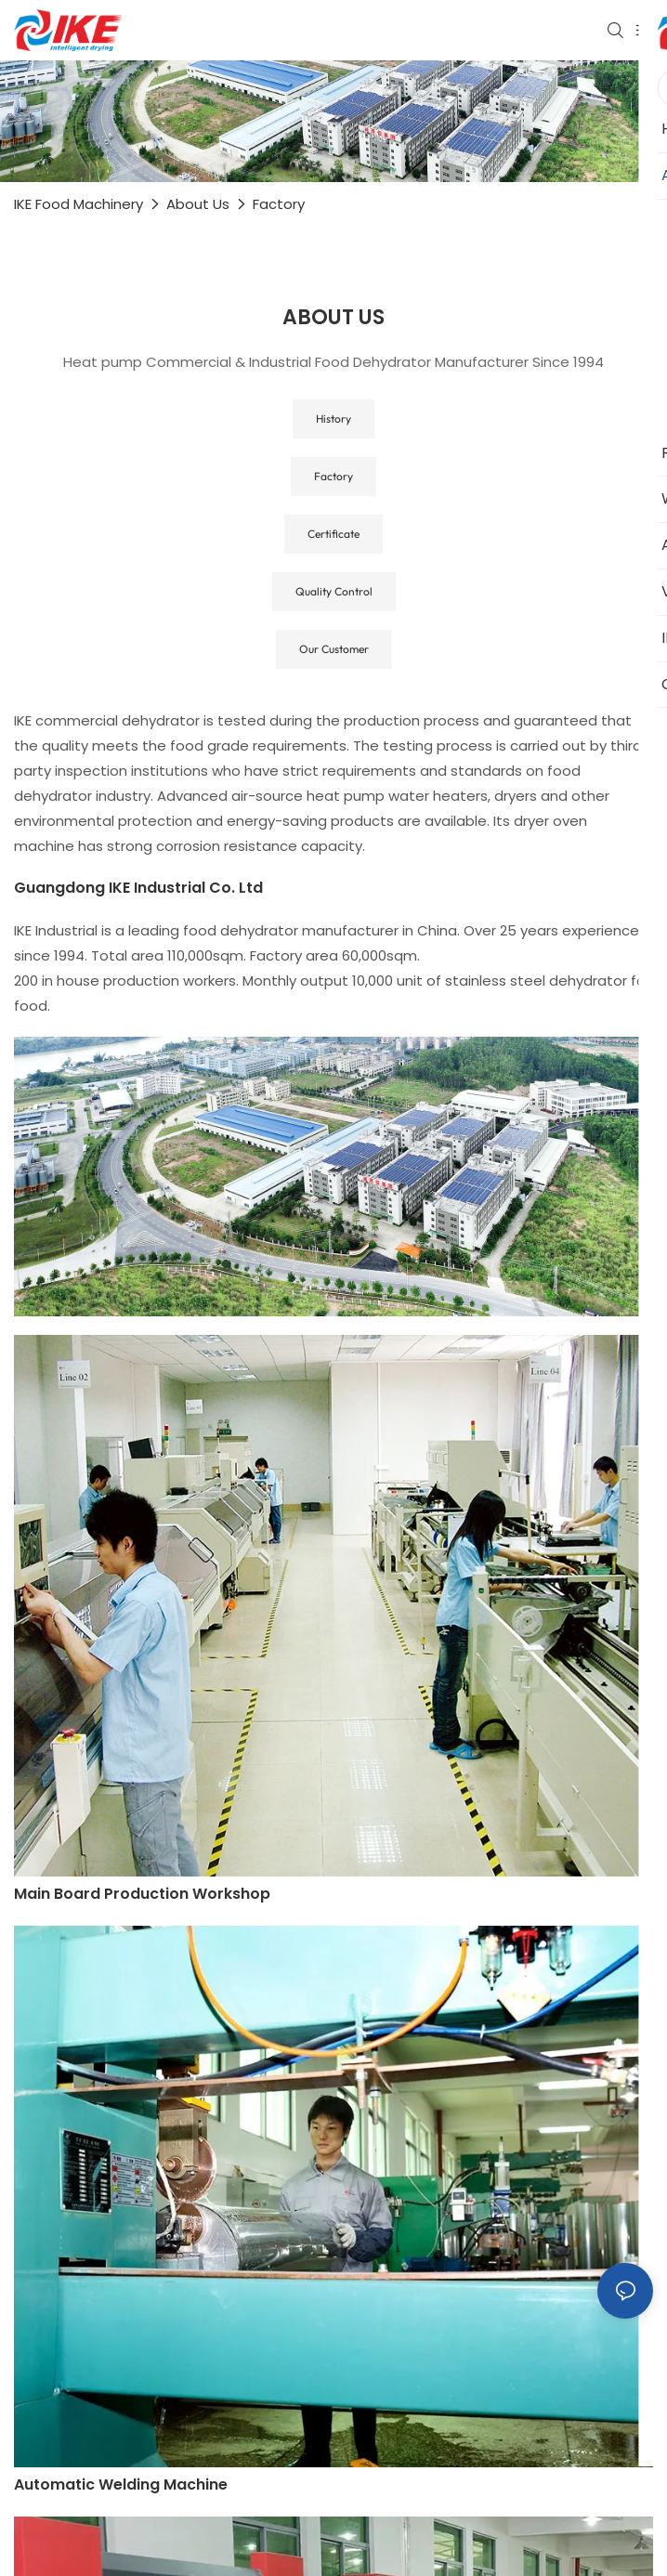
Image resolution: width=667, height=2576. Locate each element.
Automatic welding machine (121, 2484)
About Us (197, 204)
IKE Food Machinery (78, 204)
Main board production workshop (142, 1893)
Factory (279, 204)
